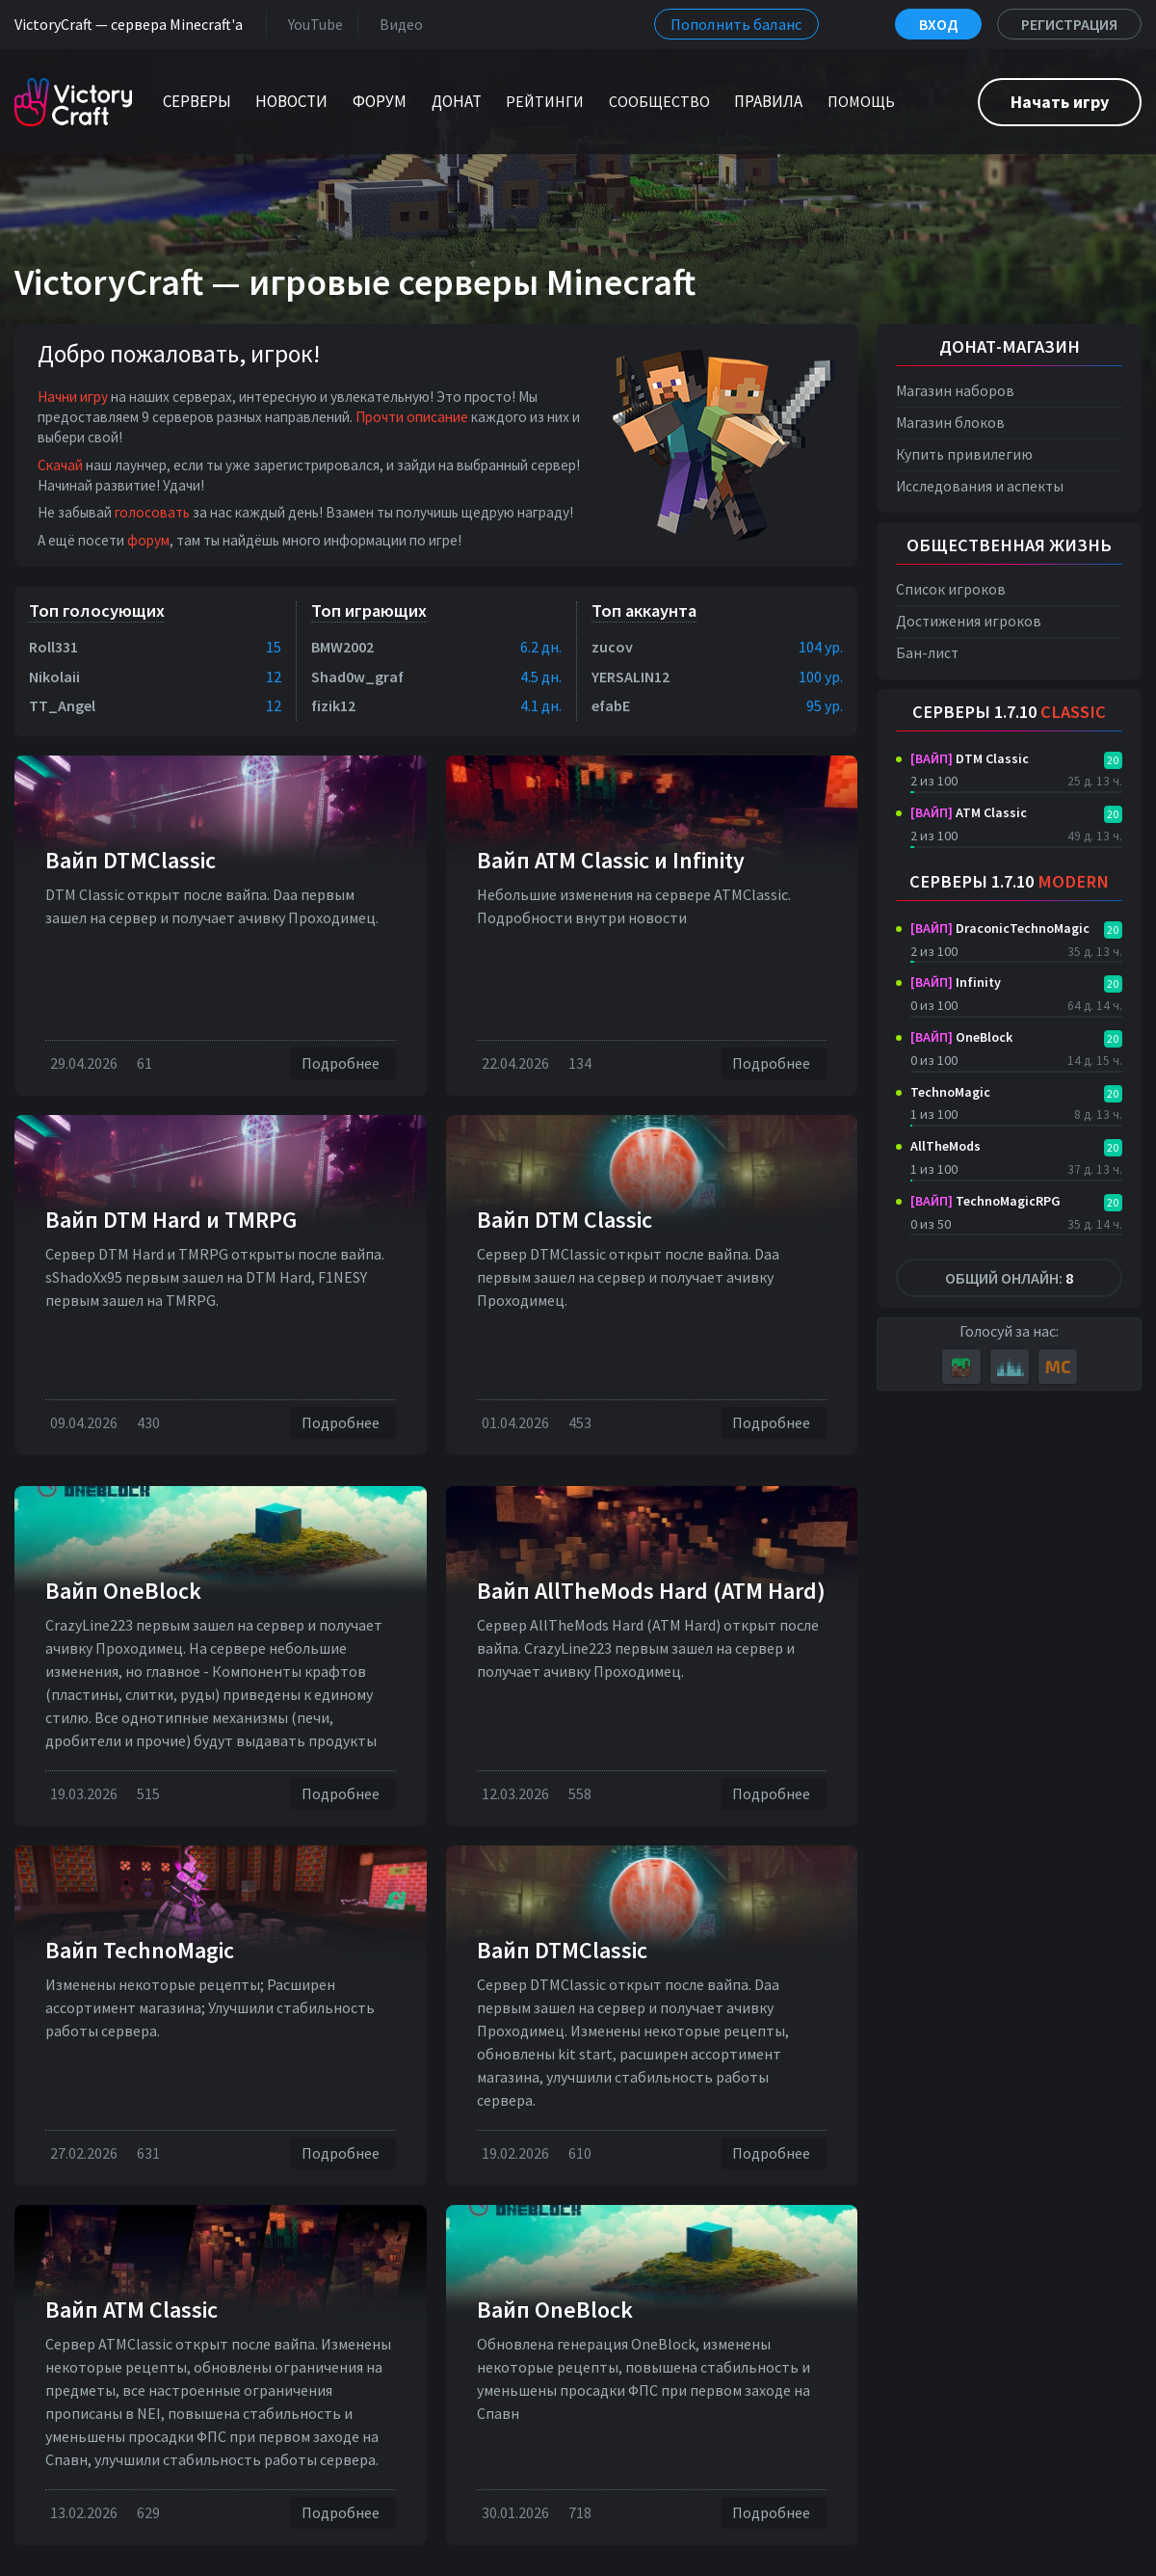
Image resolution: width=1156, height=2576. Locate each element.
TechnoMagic (950, 1092)
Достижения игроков (968, 621)
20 (1112, 760)
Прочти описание (411, 417)
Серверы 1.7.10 (1009, 712)
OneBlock (961, 1037)
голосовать (152, 512)
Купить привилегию (964, 454)
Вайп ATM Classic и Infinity (611, 860)
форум (148, 540)
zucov (612, 646)
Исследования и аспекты (980, 486)
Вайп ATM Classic (131, 2309)
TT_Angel (62, 705)
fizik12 (333, 705)
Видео (397, 24)
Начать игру (1060, 102)
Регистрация (1069, 24)
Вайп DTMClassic (130, 860)
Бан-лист (927, 653)
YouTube (311, 24)
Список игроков (951, 589)
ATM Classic (968, 812)
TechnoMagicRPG (985, 1200)
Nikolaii (54, 676)
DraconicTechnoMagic (1000, 928)
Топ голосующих (97, 610)
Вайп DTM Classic (564, 1220)
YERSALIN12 (630, 676)
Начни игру (73, 396)
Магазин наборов (955, 391)
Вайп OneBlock (123, 1591)
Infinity (955, 982)
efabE (610, 705)
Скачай (60, 465)
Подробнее (343, 1063)
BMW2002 (342, 646)
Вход (938, 24)
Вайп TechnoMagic (139, 1950)
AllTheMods (945, 1146)
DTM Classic (969, 758)
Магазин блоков (950, 422)
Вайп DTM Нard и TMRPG (171, 1220)
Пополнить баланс (736, 24)
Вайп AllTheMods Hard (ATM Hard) (651, 1591)
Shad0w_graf (357, 676)
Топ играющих (369, 610)
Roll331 (53, 646)
